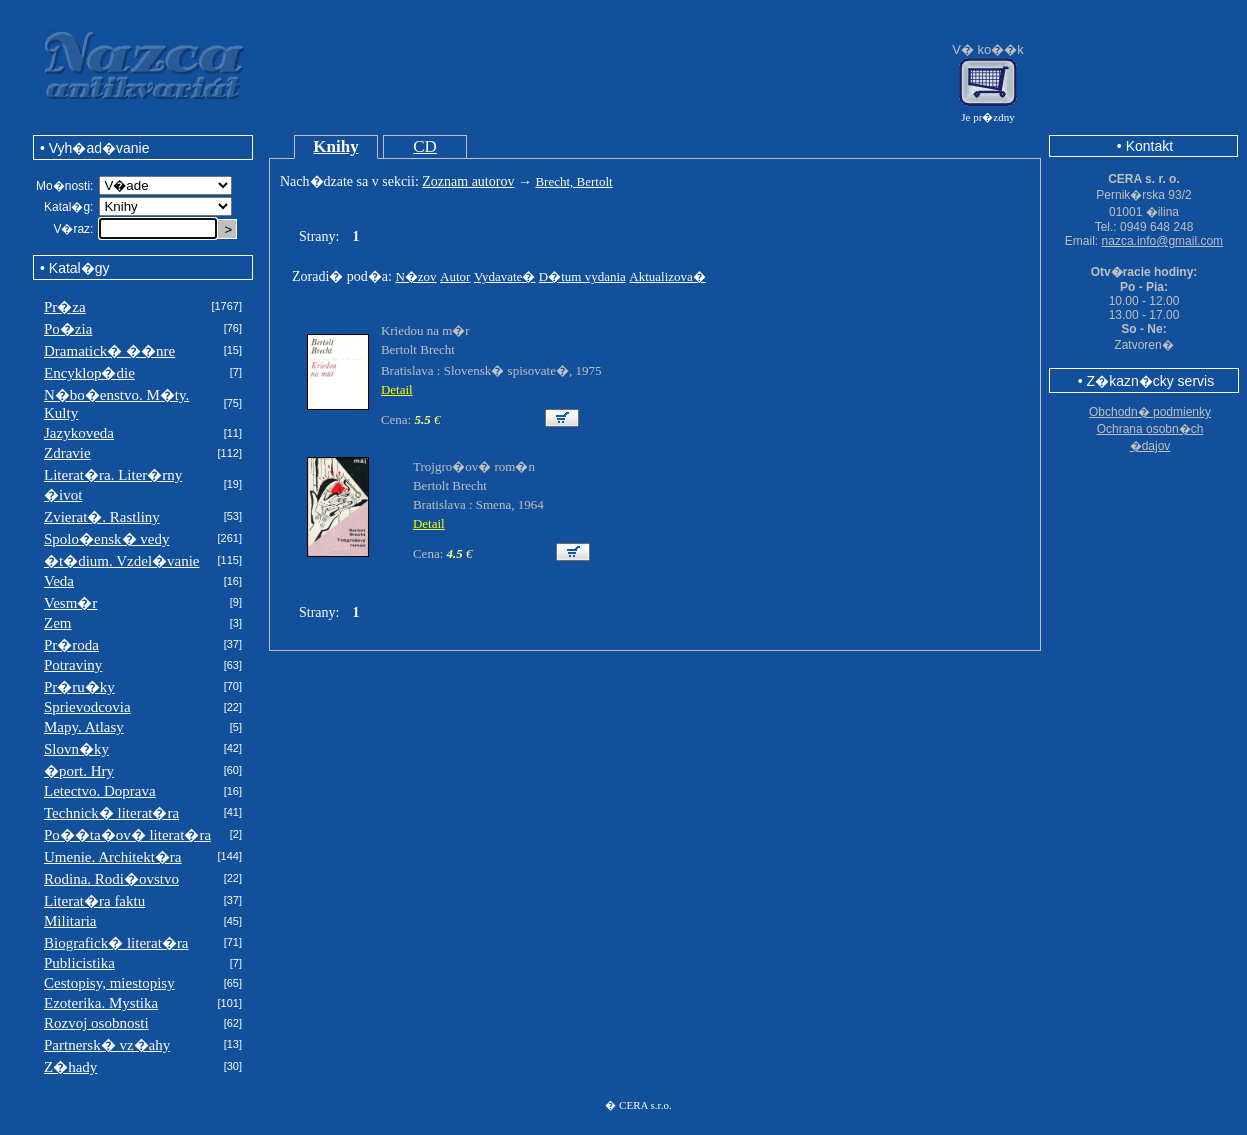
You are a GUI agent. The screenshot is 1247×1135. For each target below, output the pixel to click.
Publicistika (79, 963)
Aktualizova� (667, 276)
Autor (455, 276)
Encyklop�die (89, 373)
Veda (59, 581)
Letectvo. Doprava (100, 791)
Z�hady (70, 1067)
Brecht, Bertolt (573, 181)
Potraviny (73, 665)
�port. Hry (79, 771)
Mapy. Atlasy (84, 727)
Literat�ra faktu (94, 901)
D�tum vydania (582, 276)
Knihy (335, 146)
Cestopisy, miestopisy (109, 983)
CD (425, 146)
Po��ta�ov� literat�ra (127, 835)
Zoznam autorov (468, 181)
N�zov (415, 276)
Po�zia (68, 329)
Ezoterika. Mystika (101, 1003)
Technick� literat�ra (111, 813)
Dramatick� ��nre (109, 351)
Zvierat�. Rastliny (102, 517)
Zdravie (67, 453)
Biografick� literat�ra (116, 943)
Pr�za (65, 307)
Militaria (70, 921)
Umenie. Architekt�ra (112, 857)
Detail (397, 389)
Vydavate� (504, 276)
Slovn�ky (76, 749)
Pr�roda (71, 645)
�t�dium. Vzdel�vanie (122, 561)
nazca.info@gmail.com (1163, 241)
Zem (58, 623)
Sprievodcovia (87, 707)
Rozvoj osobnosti (96, 1023)
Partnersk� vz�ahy (107, 1045)
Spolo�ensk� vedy (106, 539)
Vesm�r (70, 603)
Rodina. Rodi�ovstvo (111, 879)
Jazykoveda (79, 433)
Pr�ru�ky (79, 687)
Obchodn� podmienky (1150, 412)
